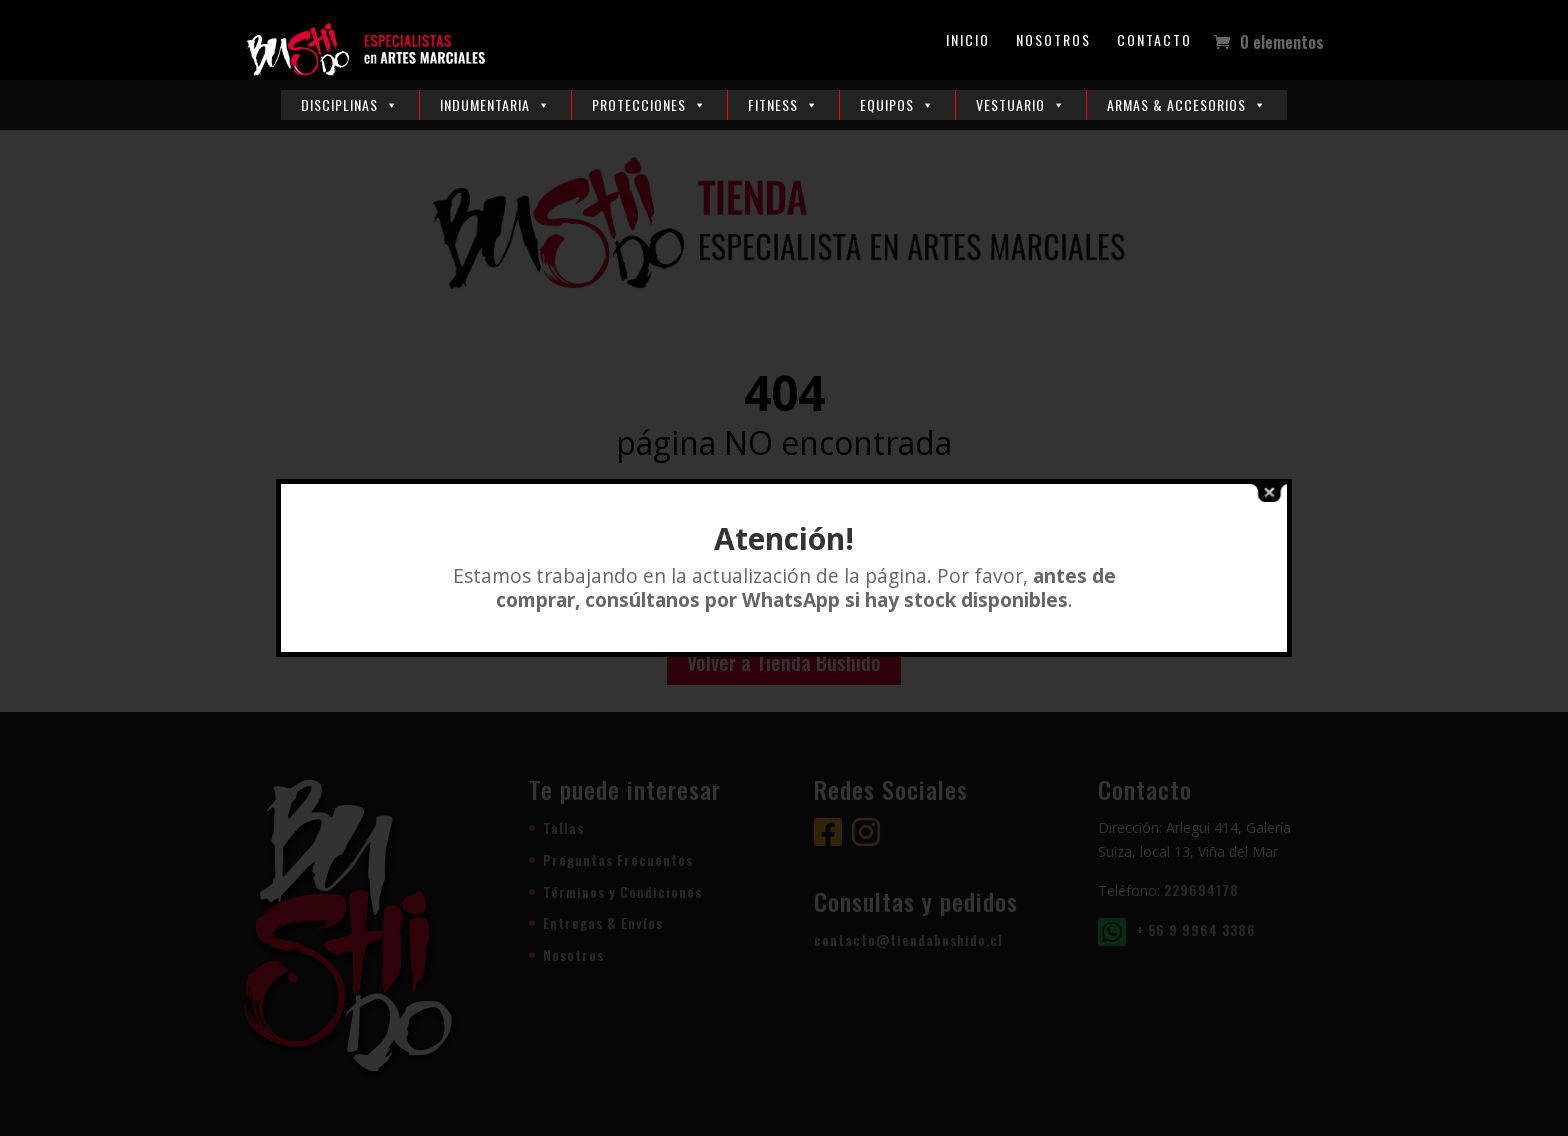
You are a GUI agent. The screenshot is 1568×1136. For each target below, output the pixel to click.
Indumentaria (495, 104)
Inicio (968, 41)
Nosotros (1053, 41)
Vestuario (1021, 104)
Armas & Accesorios (1187, 104)
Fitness (783, 104)
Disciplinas (350, 104)
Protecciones (649, 104)
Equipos (897, 104)
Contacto (1154, 41)
